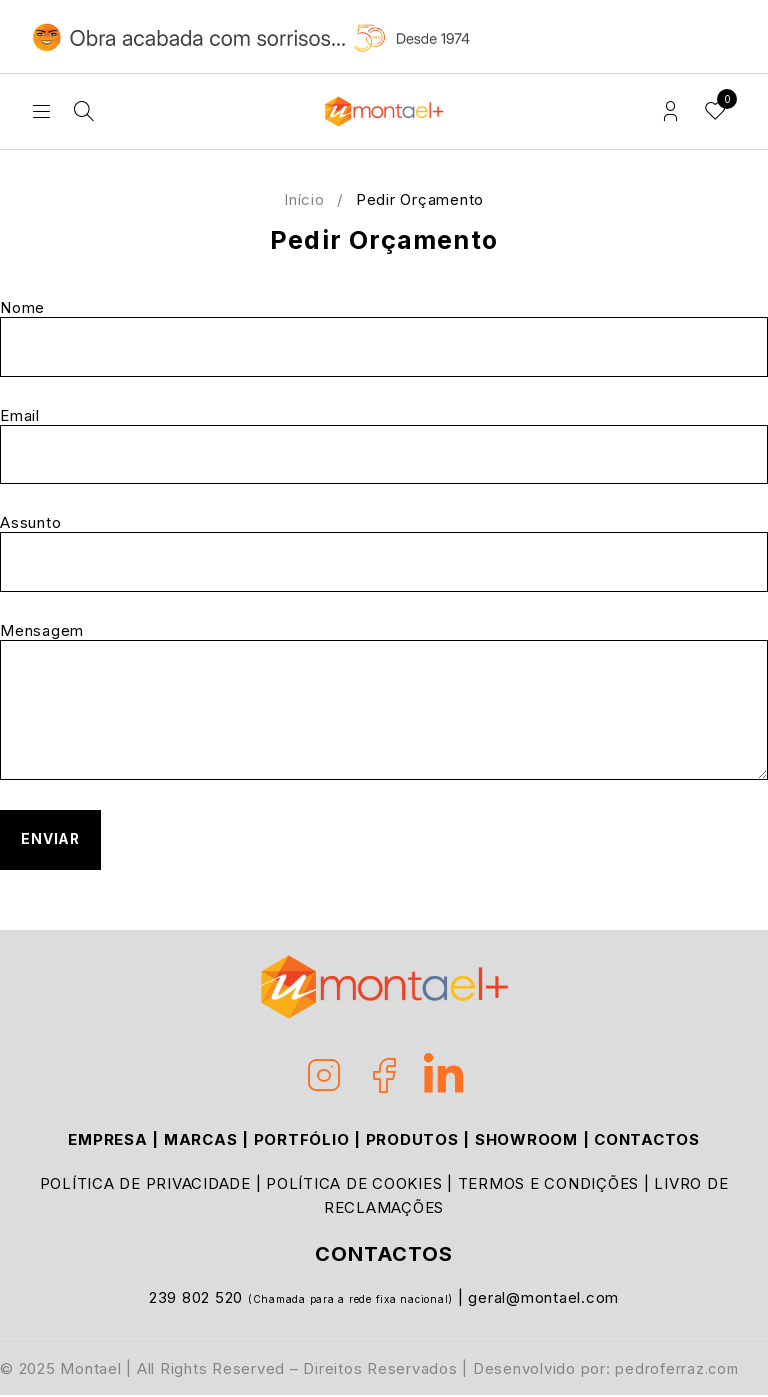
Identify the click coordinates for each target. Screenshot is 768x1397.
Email (384, 446)
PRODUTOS (412, 1141)
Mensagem (384, 702)
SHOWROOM (526, 1141)
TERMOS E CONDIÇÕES (549, 1185)
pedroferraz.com (679, 1370)
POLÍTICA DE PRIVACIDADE (145, 1185)
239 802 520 (198, 1299)
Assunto (384, 554)
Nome (384, 338)
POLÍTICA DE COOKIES (354, 1185)
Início (304, 199)
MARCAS (201, 1141)
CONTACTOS (647, 1141)
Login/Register (670, 111)
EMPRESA (107, 1141)
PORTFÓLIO (302, 1141)
